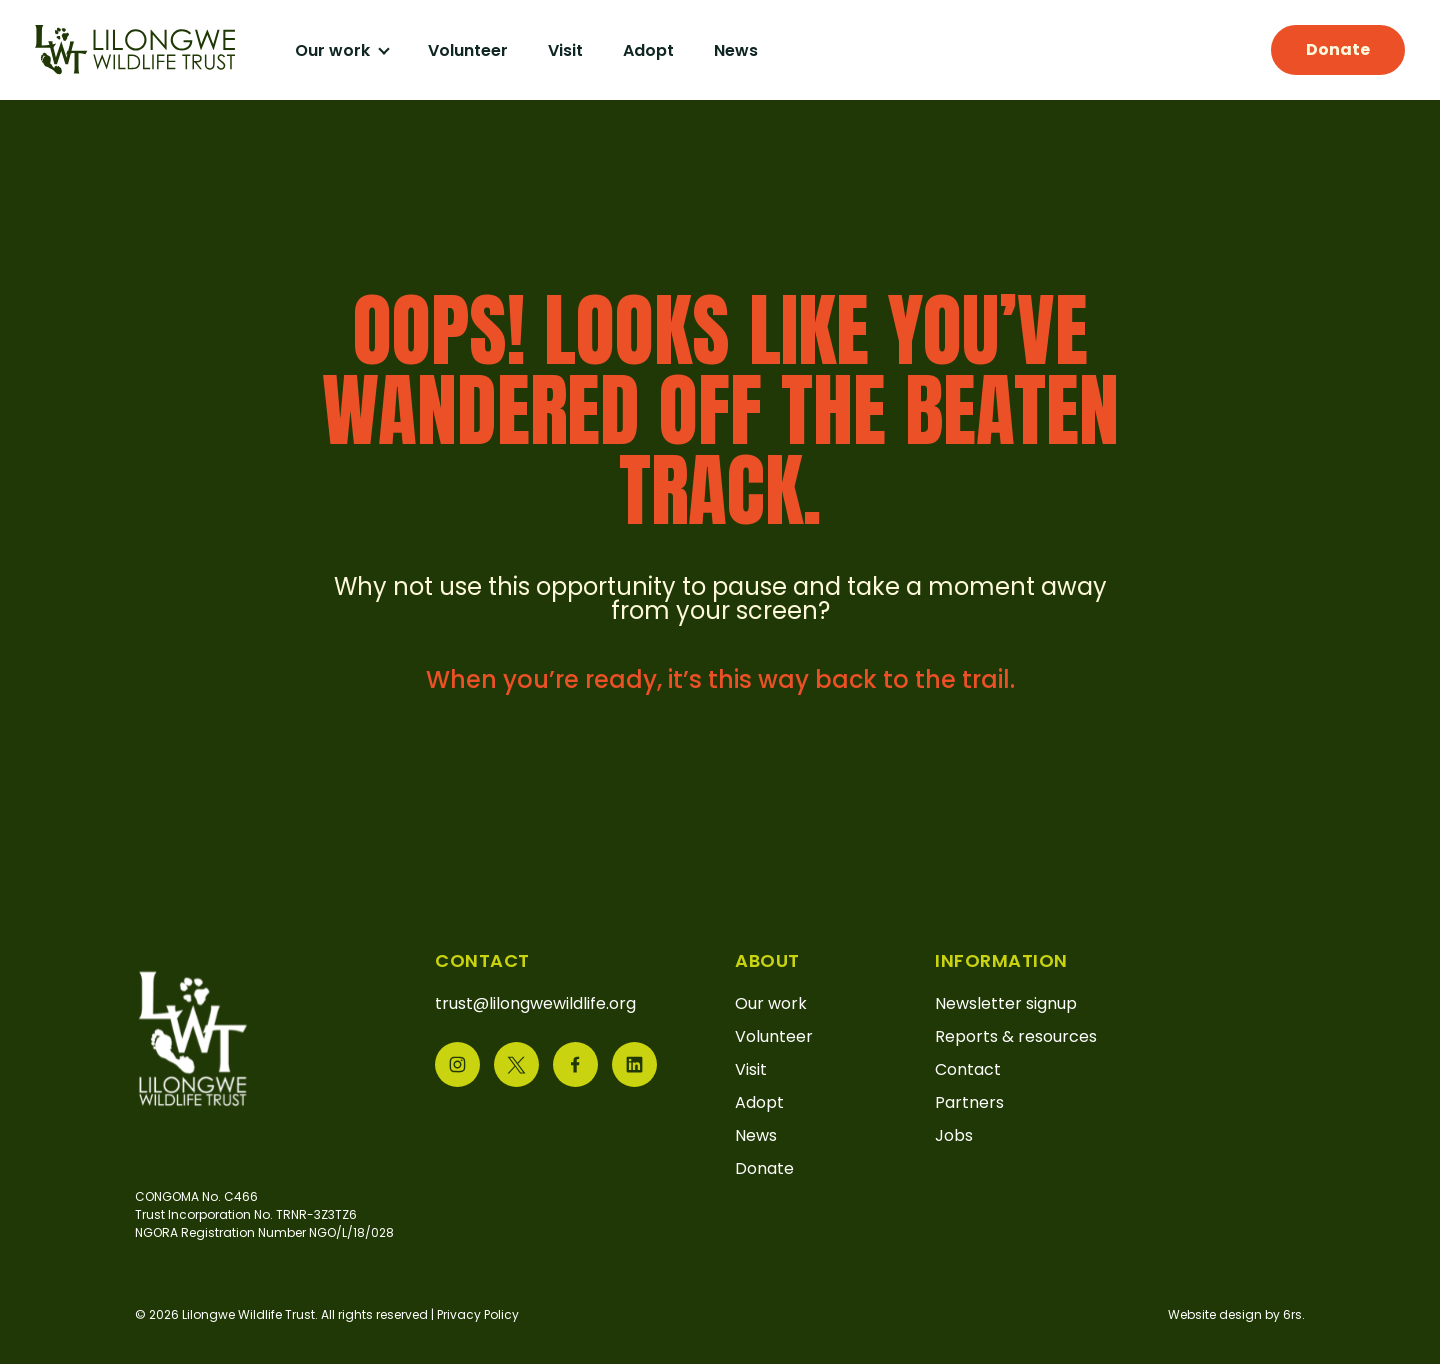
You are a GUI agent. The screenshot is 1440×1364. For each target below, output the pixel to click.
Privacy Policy (478, 1314)
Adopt (648, 50)
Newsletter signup (1006, 1003)
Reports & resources (1016, 1036)
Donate (1338, 49)
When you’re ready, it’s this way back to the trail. (720, 679)
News (736, 50)
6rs (1292, 1314)
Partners (969, 1102)
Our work (334, 50)
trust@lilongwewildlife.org (535, 1003)
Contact (968, 1069)
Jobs (954, 1135)
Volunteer (468, 50)
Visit (565, 50)
